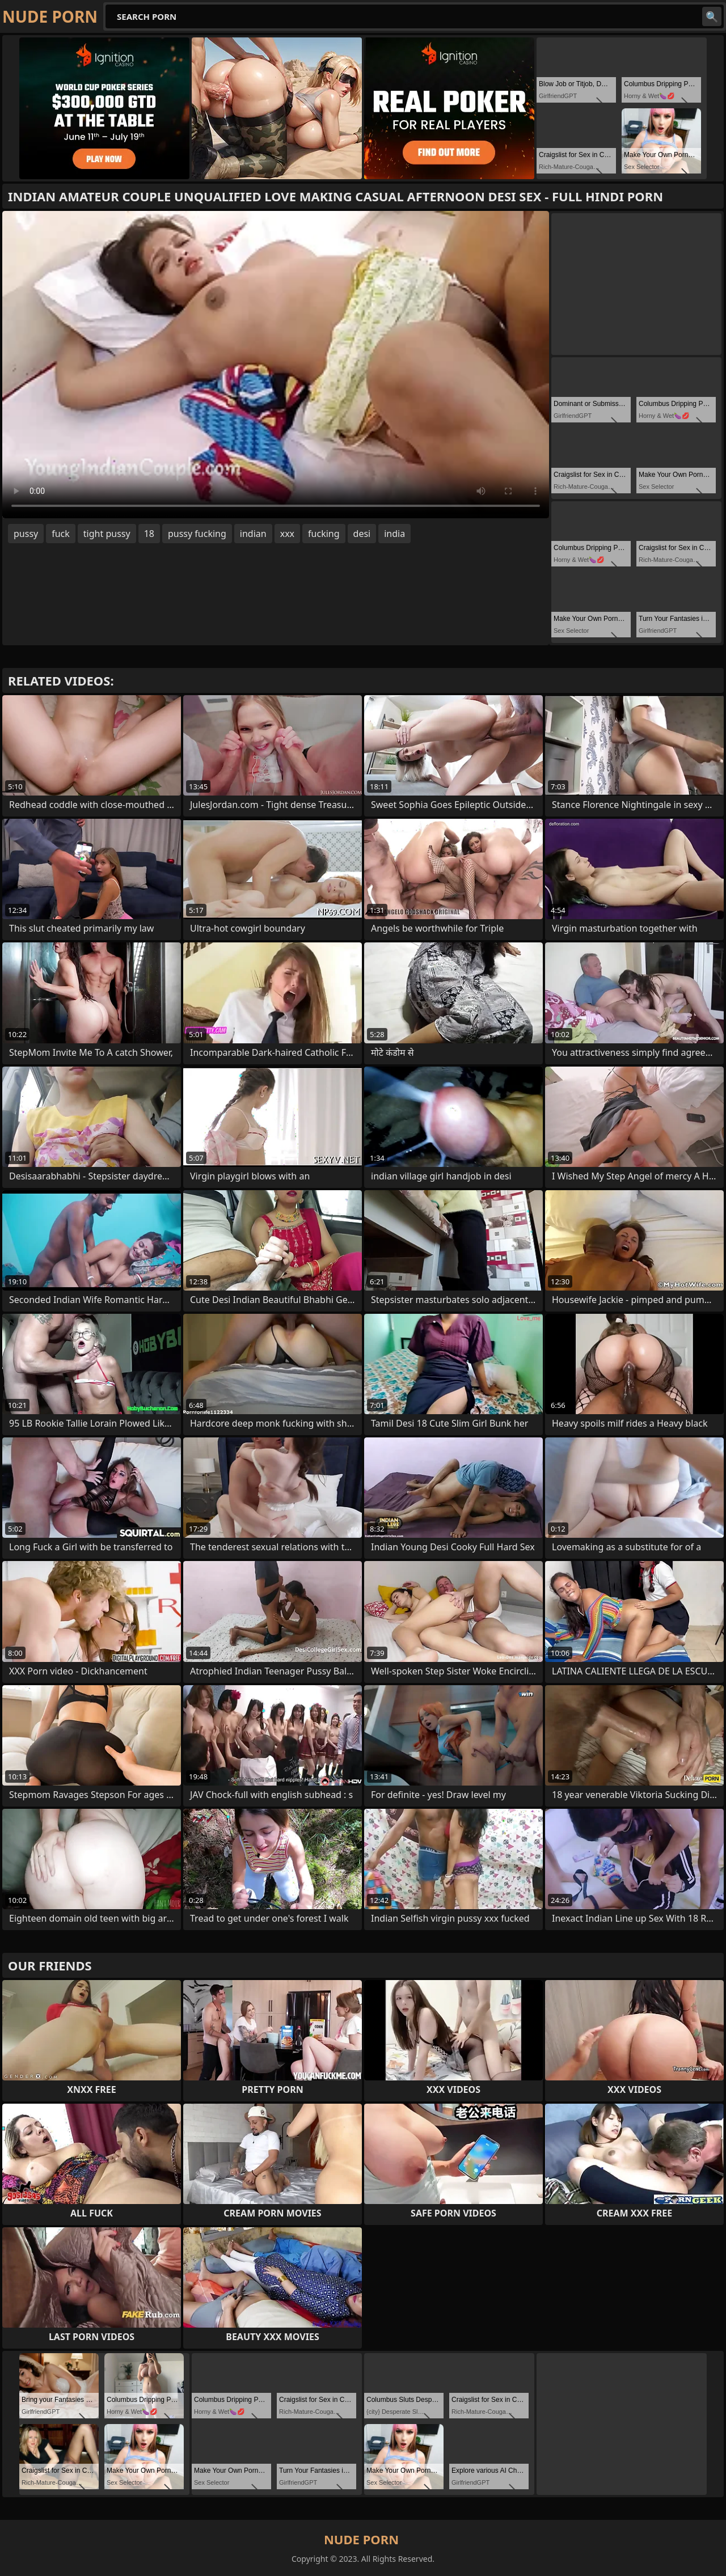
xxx (287, 533)
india (394, 533)
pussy (26, 533)
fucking (323, 533)
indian (253, 533)
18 (149, 533)
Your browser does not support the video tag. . (275, 364)
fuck (61, 533)
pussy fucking (197, 533)
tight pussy (106, 533)
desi (362, 533)
